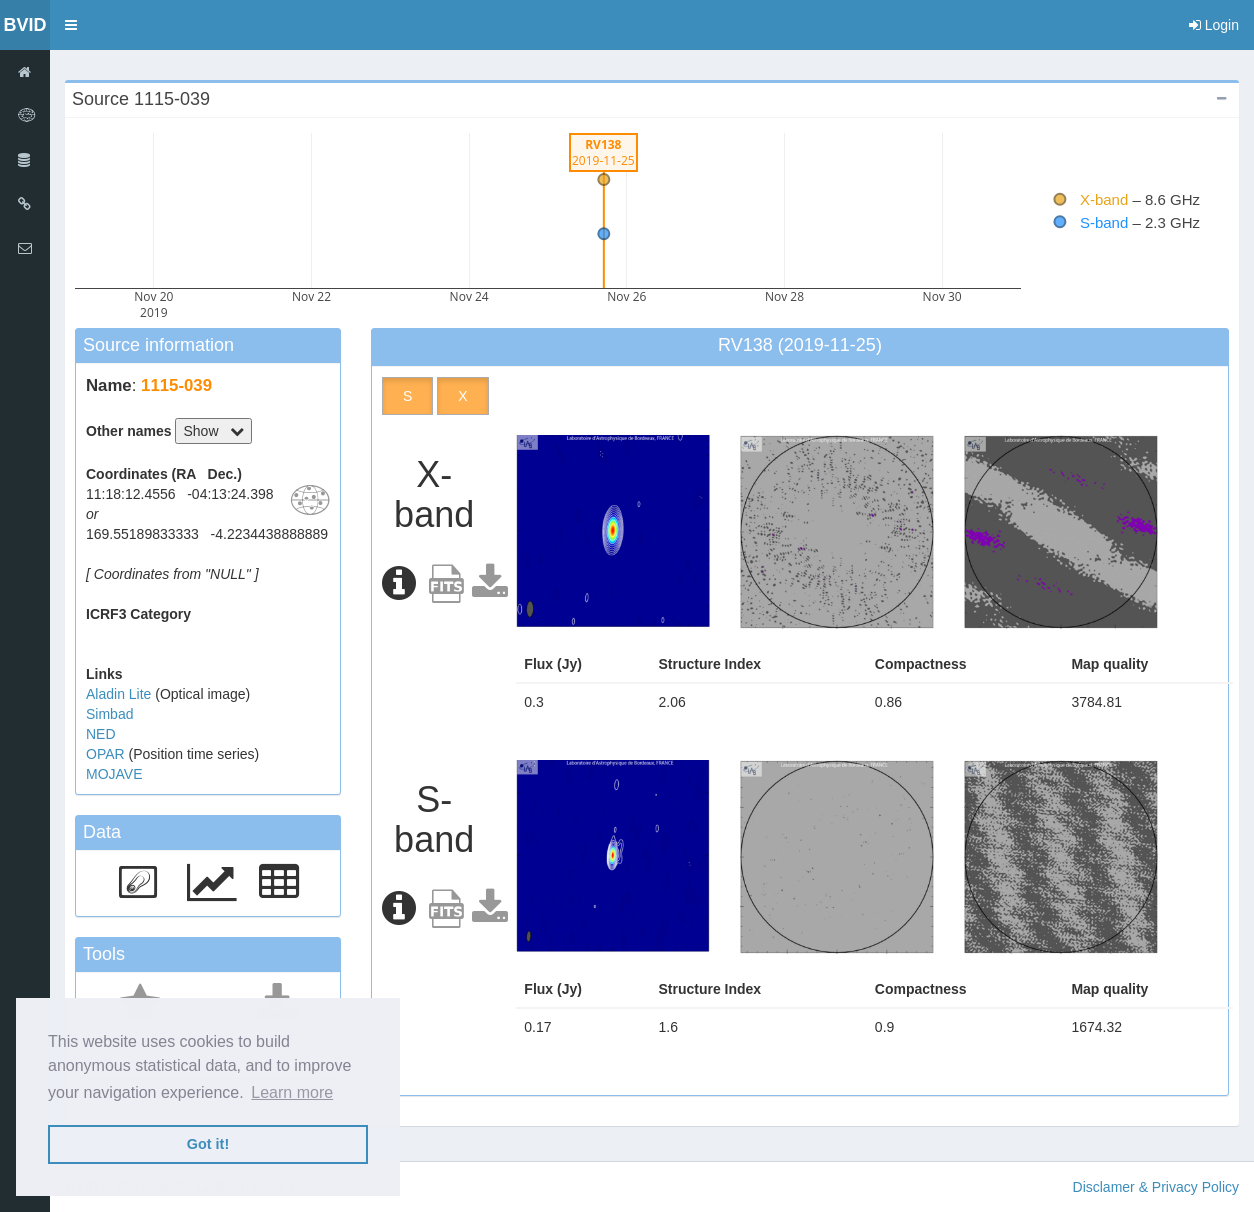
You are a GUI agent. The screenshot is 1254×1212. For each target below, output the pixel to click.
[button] (71, 25)
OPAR (107, 754)
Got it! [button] (208, 1144)
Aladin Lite (120, 694)
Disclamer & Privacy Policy (1156, 1187)
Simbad (109, 714)
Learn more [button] (292, 1092)
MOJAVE (114, 774)
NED (101, 734)
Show (213, 431)
